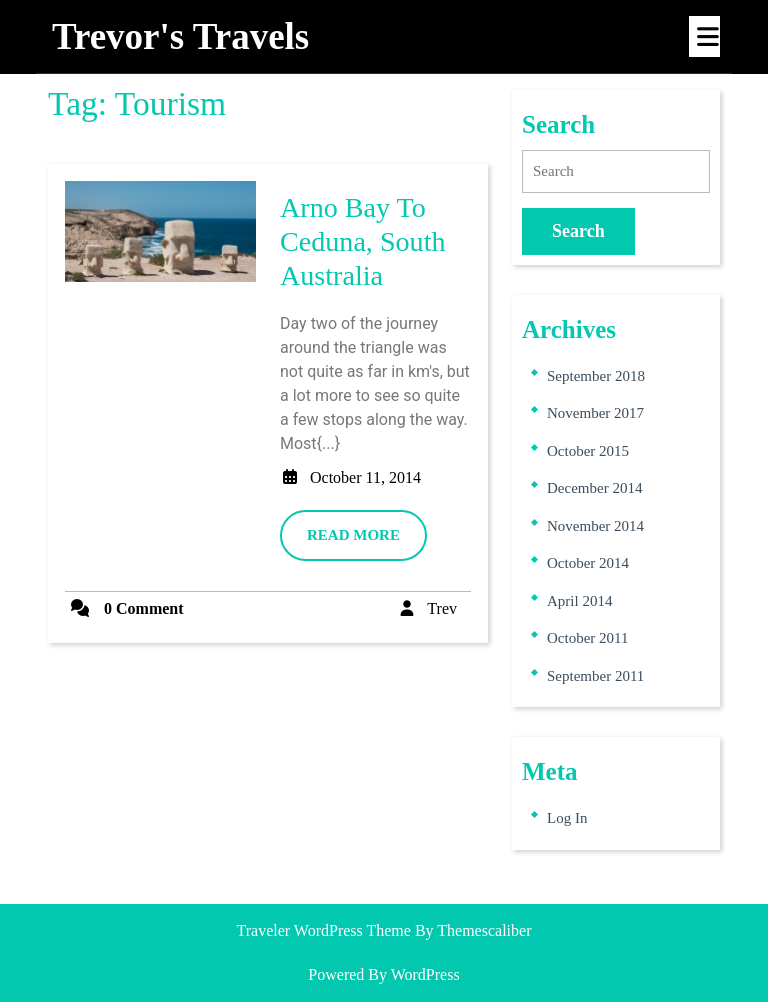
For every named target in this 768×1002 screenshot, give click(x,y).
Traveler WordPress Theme (324, 930)
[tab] (704, 36)
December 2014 (594, 488)
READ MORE (367, 542)
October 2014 (588, 563)
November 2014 (595, 526)
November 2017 (595, 413)
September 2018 (596, 376)
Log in (567, 818)
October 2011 (588, 638)
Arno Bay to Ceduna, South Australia (363, 241)
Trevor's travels (180, 36)
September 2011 (595, 676)
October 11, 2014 (365, 477)
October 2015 (588, 451)
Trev (442, 608)
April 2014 (579, 601)
